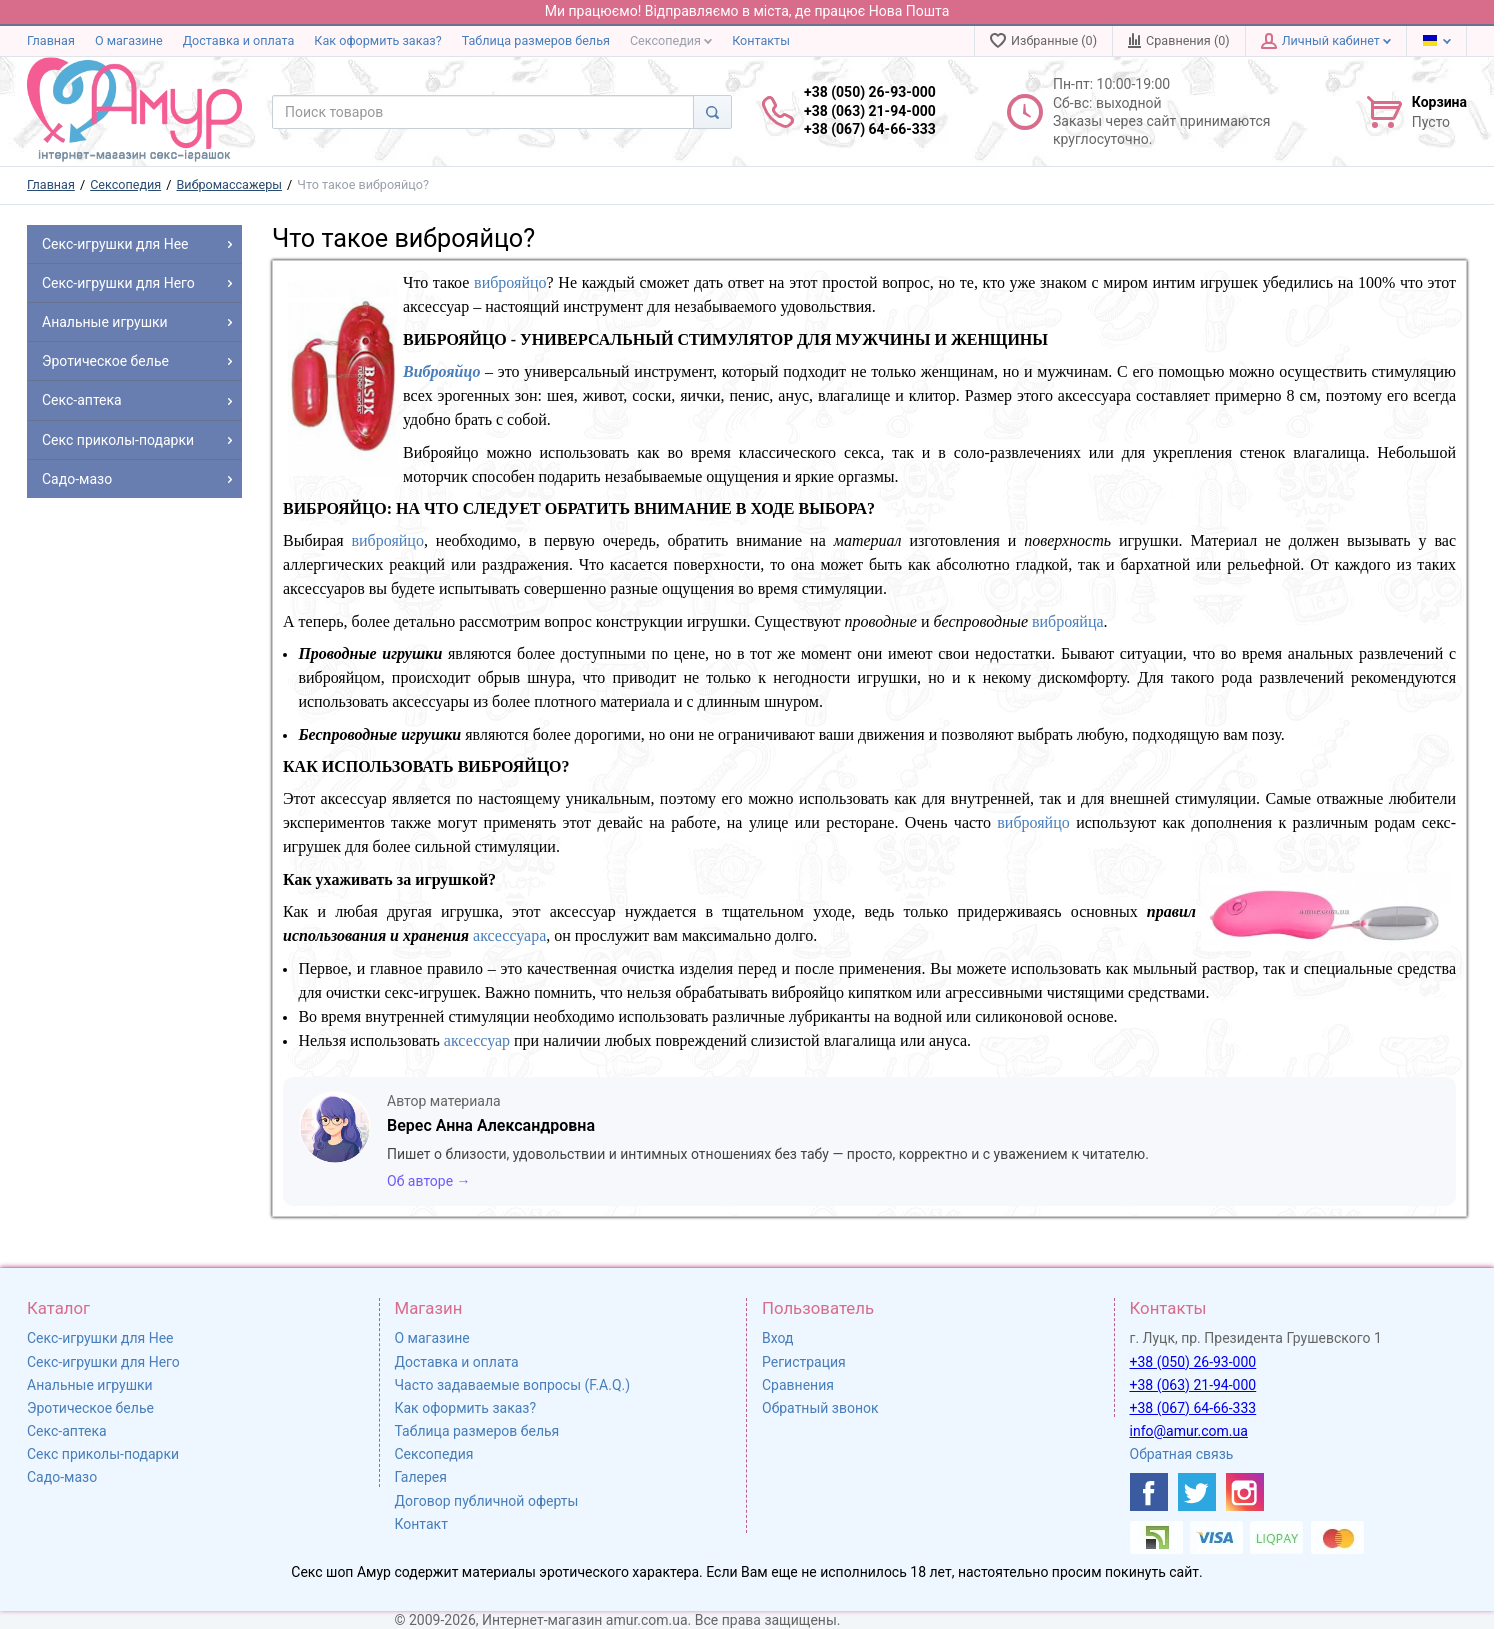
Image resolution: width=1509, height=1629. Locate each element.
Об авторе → (429, 1181)
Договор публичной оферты (487, 1501)
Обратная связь (1182, 1454)
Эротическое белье (90, 1408)
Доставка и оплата (239, 40)
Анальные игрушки (90, 1385)
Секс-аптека (67, 1431)
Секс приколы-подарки (103, 1454)
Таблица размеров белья (536, 40)
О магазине (129, 40)
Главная (51, 40)
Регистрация (804, 1362)
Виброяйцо (441, 371)
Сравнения (798, 1385)
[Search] (712, 112)
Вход (777, 1338)
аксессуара (509, 935)
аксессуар (477, 1040)
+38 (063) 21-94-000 (1193, 1385)
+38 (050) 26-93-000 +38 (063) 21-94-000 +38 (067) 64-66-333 (870, 110)
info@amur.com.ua (1189, 1431)
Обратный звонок (820, 1408)
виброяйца (1068, 621)
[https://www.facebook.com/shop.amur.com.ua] (1149, 1492)
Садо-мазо (62, 1477)
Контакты (761, 40)
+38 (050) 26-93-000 (1193, 1362)
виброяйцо (510, 282)
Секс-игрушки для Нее (100, 1338)
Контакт (421, 1524)
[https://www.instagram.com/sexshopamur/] (1245, 1492)
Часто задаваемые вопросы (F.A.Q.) (513, 1385)
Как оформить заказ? (377, 40)
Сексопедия (671, 40)
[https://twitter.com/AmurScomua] (1197, 1492)
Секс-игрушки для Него (103, 1362)
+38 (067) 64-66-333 (1193, 1408)
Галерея (421, 1477)
